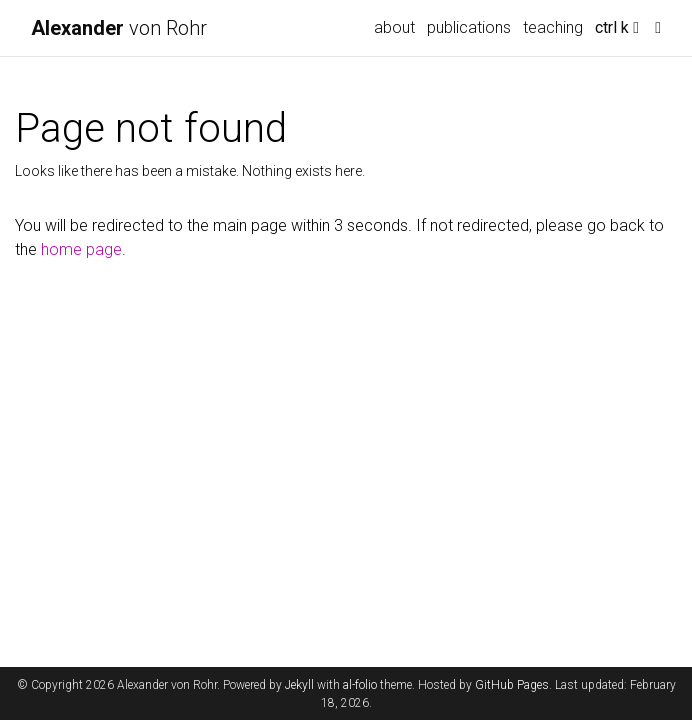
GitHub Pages (512, 685)
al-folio (360, 685)
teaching (553, 27)
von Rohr (119, 28)
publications (469, 27)
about (394, 27)
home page (81, 249)
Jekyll (299, 685)
